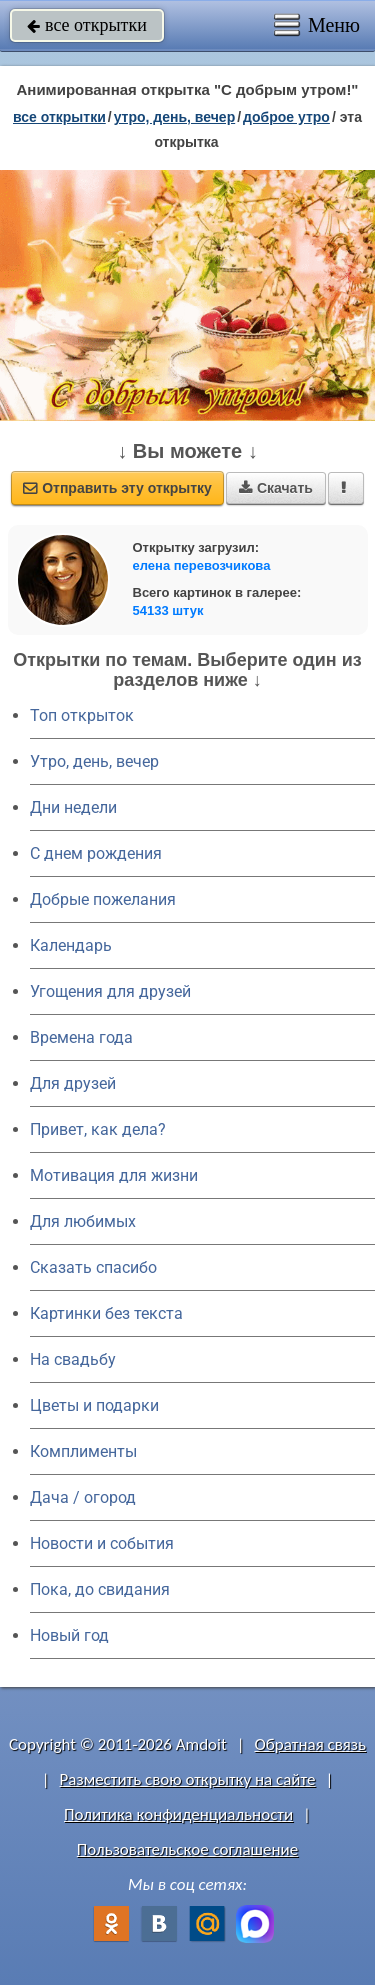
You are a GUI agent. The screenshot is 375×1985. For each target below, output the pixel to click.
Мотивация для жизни (114, 1175)
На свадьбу (73, 1359)
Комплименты (83, 1451)
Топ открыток (82, 715)
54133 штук (168, 610)
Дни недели (73, 807)
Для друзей (73, 1083)
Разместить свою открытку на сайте (188, 1779)
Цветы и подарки (94, 1405)
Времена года (81, 1037)
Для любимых (83, 1221)
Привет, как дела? (98, 1129)
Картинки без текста (106, 1313)
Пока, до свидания (100, 1589)
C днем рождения (96, 853)
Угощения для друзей (110, 991)
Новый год (69, 1635)
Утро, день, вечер (94, 761)
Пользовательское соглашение (187, 1849)
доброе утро (286, 117)
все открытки (87, 25)
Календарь (71, 945)
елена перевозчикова (202, 565)
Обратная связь (310, 1744)
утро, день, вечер (175, 117)
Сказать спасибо (93, 1267)
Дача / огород (83, 1497)
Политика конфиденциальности (178, 1814)
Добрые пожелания (103, 899)
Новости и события (102, 1543)
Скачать (276, 488)
